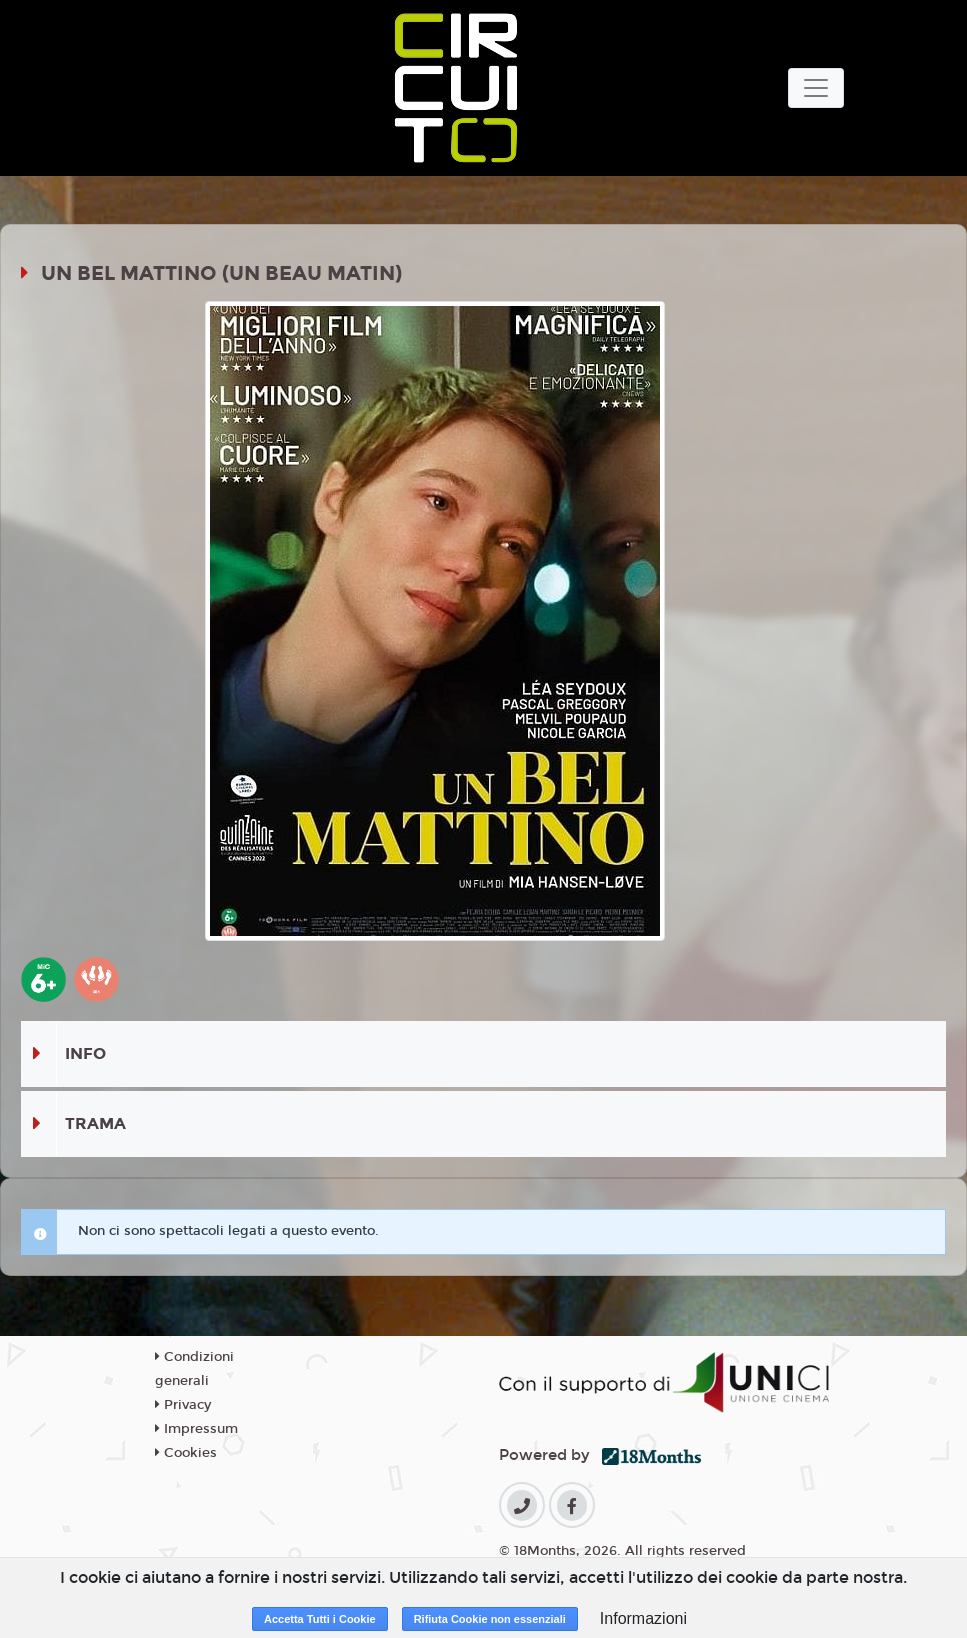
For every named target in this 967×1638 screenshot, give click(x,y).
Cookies (186, 1453)
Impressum (196, 1429)
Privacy (183, 1405)
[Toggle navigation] (816, 88)
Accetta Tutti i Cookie (320, 1619)
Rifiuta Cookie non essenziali (490, 1619)
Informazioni (643, 1618)
